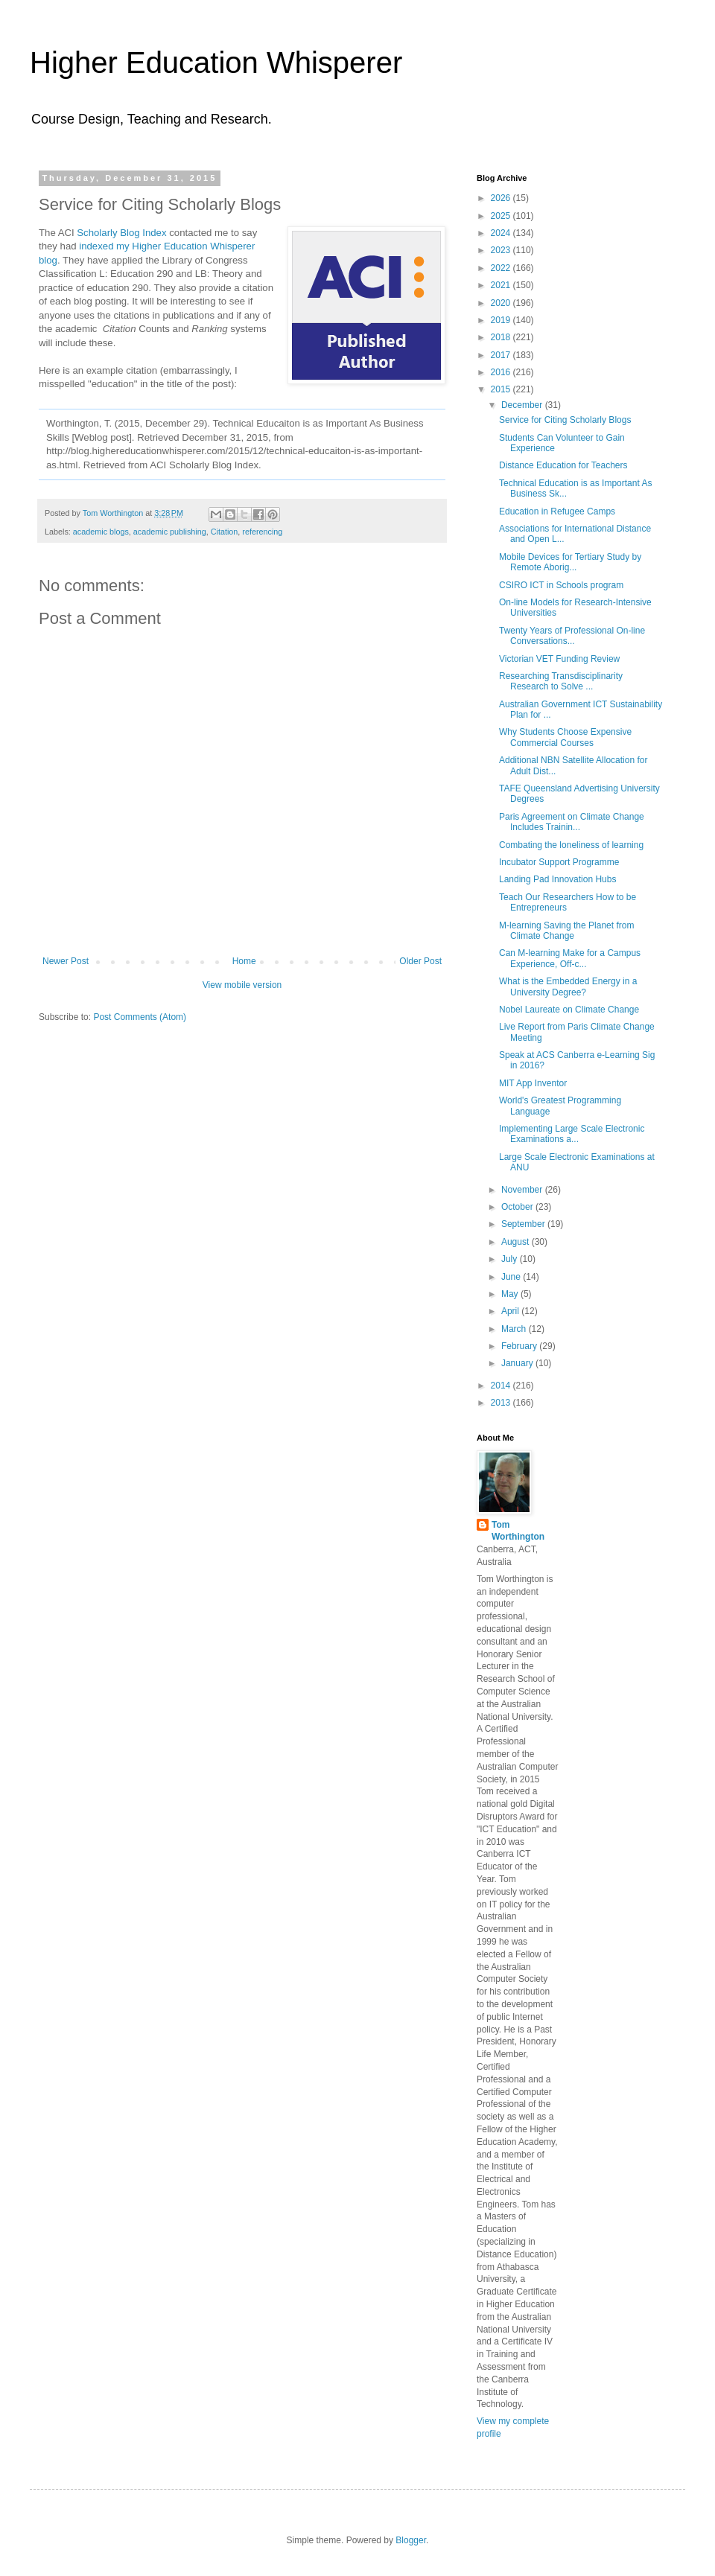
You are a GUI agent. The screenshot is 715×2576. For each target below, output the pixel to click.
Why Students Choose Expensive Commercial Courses (565, 737)
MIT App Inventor (533, 1083)
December (523, 405)
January (518, 1363)
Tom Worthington (518, 1531)
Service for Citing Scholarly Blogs (565, 420)
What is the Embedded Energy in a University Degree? (568, 986)
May (511, 1294)
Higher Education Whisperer (216, 62)
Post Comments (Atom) (139, 1017)
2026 (502, 198)
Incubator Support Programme (559, 862)
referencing (262, 531)
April (511, 1311)
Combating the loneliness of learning (571, 845)
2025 (502, 216)
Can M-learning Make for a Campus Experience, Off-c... (570, 958)
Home (244, 961)
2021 (502, 285)
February (520, 1346)
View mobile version (242, 985)
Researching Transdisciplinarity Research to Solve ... (561, 681)
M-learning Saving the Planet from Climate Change (566, 930)
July (510, 1259)
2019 (502, 320)
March (515, 1329)
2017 (502, 355)
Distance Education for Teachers (563, 465)
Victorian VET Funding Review (559, 659)
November (523, 1190)
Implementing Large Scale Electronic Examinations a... (571, 1133)
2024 (502, 233)
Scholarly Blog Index (121, 232)
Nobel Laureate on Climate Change (569, 1009)
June (512, 1277)
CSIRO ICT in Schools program (561, 585)
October (518, 1207)
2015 (502, 389)
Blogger (410, 2540)
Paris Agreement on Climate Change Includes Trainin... (571, 822)
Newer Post (65, 961)
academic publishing (169, 531)
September (524, 1224)
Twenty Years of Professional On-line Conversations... (572, 635)
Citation (224, 531)
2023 (502, 250)
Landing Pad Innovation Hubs (557, 879)
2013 (502, 1402)
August (516, 1242)
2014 (502, 1385)
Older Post (420, 961)
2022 (502, 268)
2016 (502, 372)
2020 (502, 303)
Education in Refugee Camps (557, 511)
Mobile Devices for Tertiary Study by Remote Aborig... (570, 562)
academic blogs (101, 531)
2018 (502, 337)
